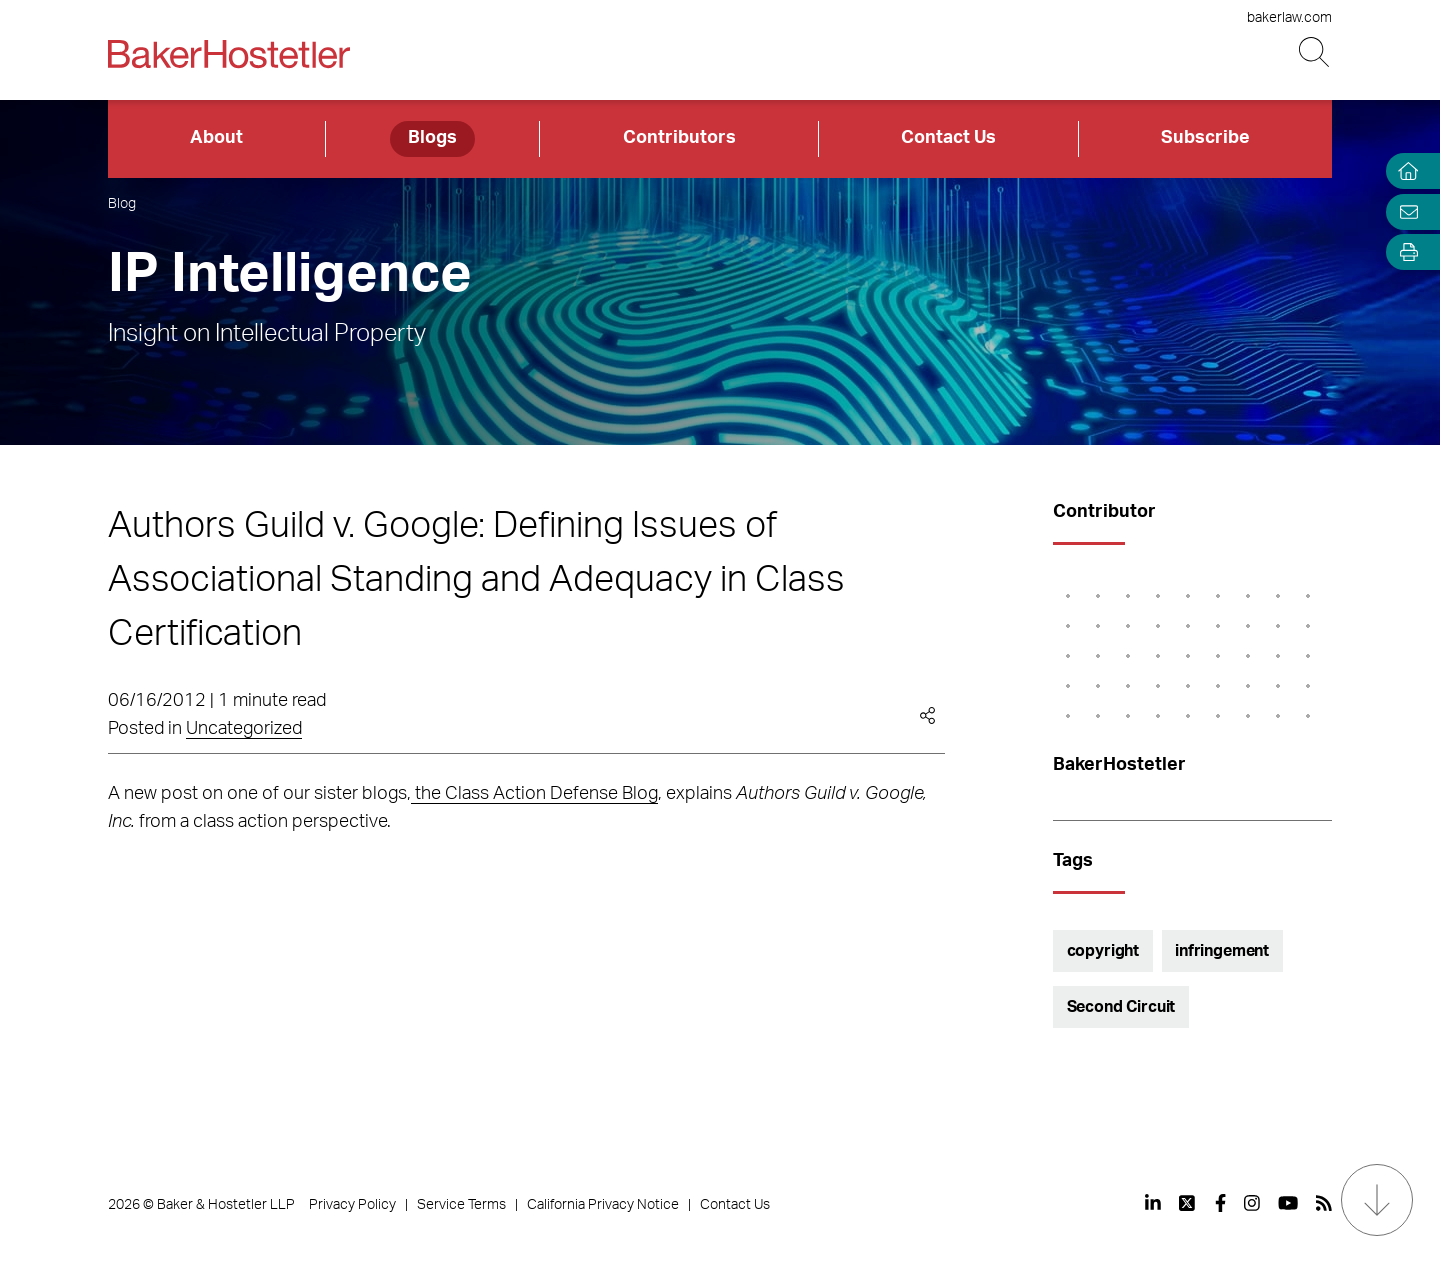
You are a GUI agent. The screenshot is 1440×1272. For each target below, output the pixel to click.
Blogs (432, 138)
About (216, 138)
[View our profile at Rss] (1324, 1203)
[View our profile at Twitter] (1188, 1203)
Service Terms (461, 1205)
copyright (1103, 951)
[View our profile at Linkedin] (1153, 1203)
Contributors (679, 138)
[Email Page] (1404, 211)
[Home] (1404, 171)
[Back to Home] (229, 54)
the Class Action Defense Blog (534, 794)
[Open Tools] (1404, 252)
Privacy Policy (352, 1205)
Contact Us (948, 138)
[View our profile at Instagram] (1252, 1203)
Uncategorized (244, 729)
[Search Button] (1315, 52)
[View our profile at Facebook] (1220, 1203)
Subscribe (1205, 138)
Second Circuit (1121, 1007)
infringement (1222, 951)
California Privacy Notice (603, 1205)
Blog (122, 204)
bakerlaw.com (1289, 18)
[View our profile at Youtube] (1288, 1203)
